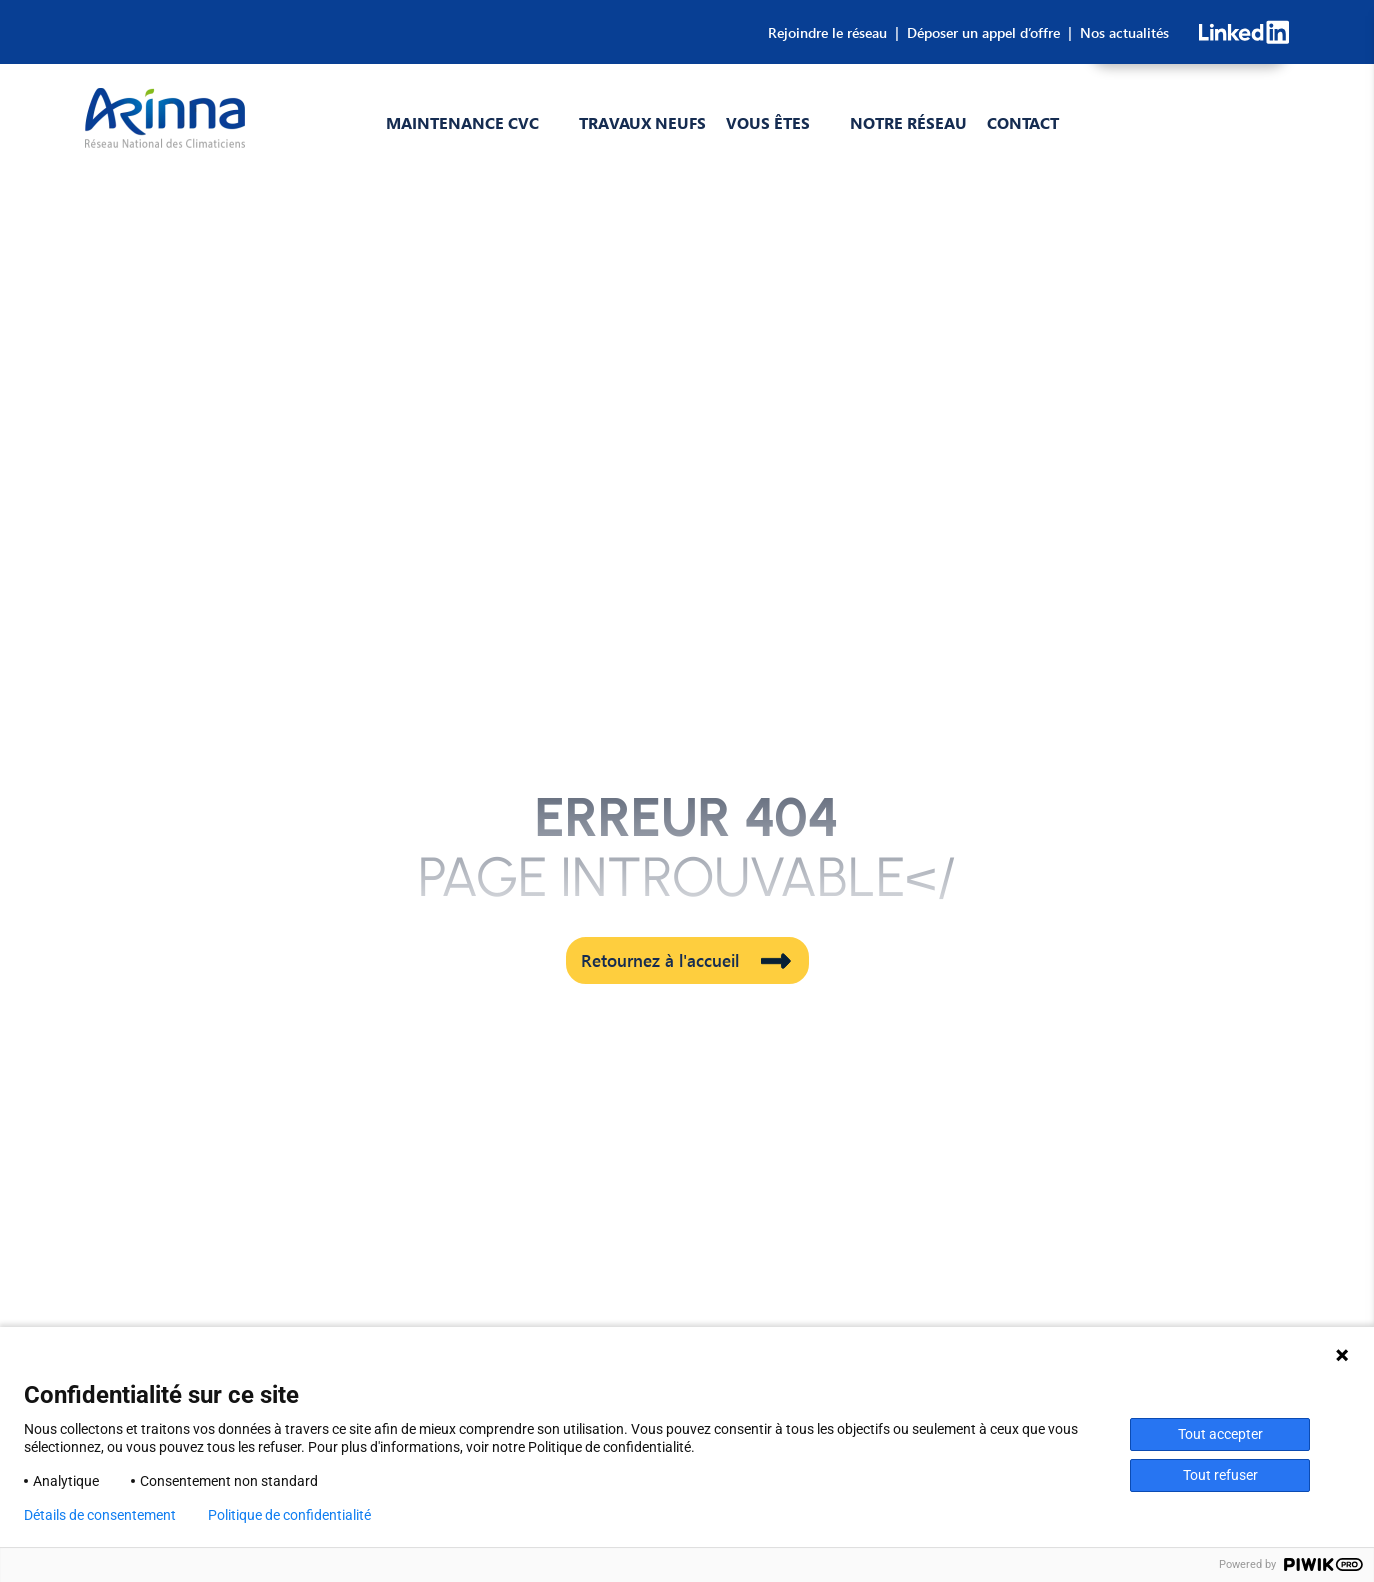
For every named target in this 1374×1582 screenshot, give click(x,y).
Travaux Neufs (642, 123)
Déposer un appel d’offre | (985, 32)
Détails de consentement (100, 1515)
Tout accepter (1220, 1434)
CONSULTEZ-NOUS (1189, 134)
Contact (1023, 123)
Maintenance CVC (462, 123)
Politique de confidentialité (289, 1515)
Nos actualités (1120, 32)
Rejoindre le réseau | (833, 32)
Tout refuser (1220, 1475)
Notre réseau (908, 123)
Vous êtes (768, 123)
